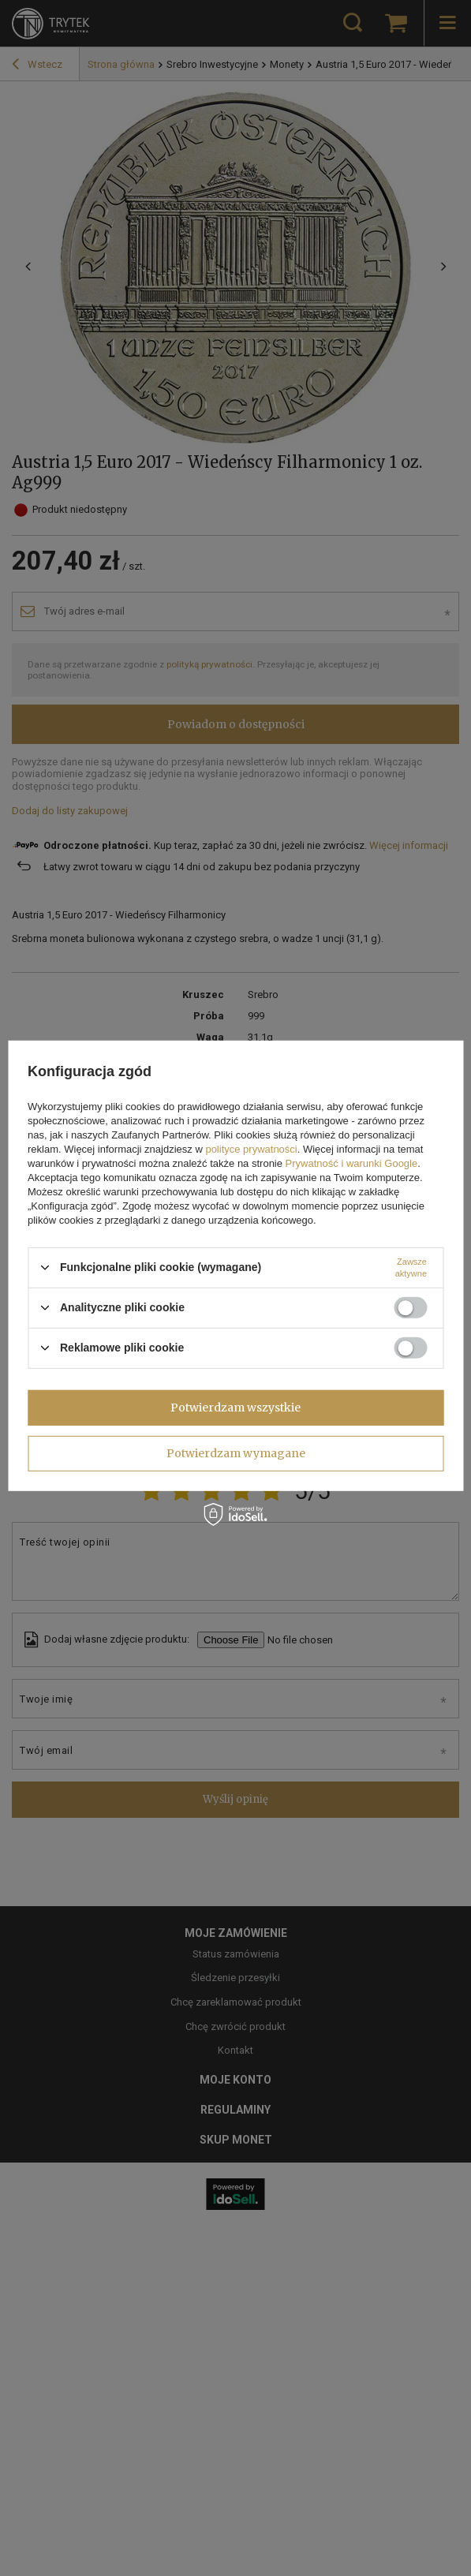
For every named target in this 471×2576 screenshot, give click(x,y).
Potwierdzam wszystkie (235, 1407)
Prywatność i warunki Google (352, 1162)
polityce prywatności (251, 1148)
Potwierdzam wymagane (235, 1453)
